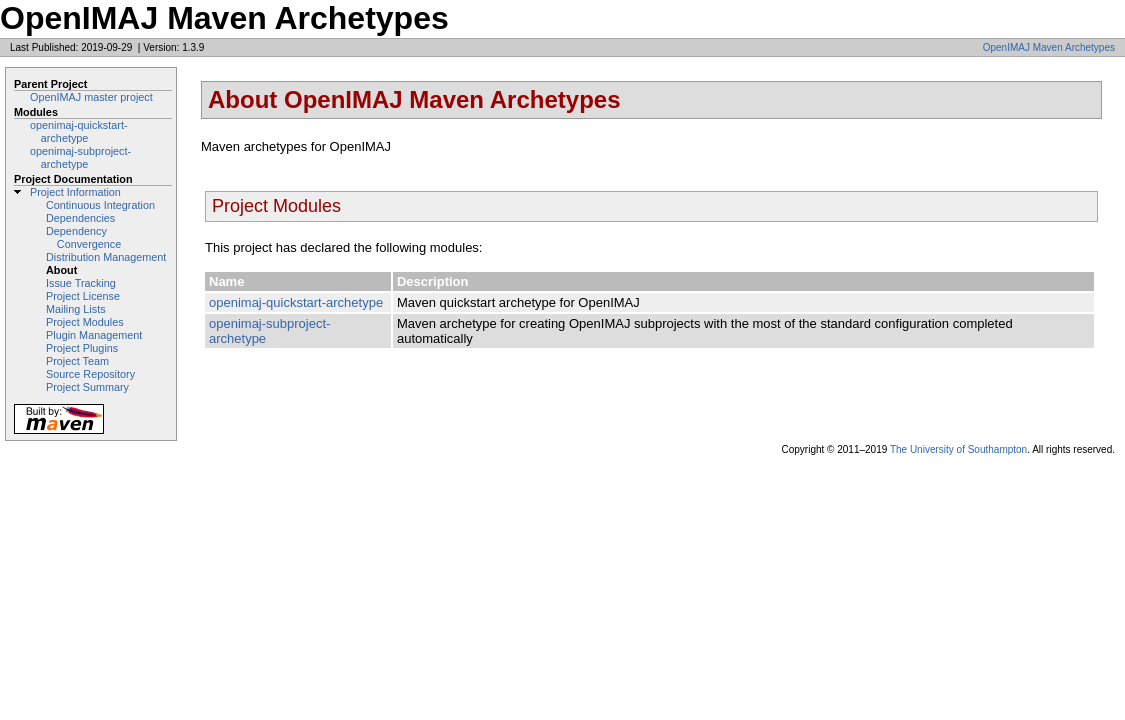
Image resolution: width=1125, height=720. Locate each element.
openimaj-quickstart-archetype (79, 131)
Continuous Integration (100, 205)
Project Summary (87, 387)
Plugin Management (94, 335)
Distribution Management (106, 257)
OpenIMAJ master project (91, 97)
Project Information (75, 192)
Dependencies (80, 218)
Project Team (77, 361)
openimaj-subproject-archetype (80, 157)
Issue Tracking (81, 283)
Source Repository (90, 374)
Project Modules (85, 322)
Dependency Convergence (83, 237)
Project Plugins (82, 348)
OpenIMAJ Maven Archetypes (1049, 47)
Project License (83, 296)
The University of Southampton (958, 449)
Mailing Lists (76, 309)
